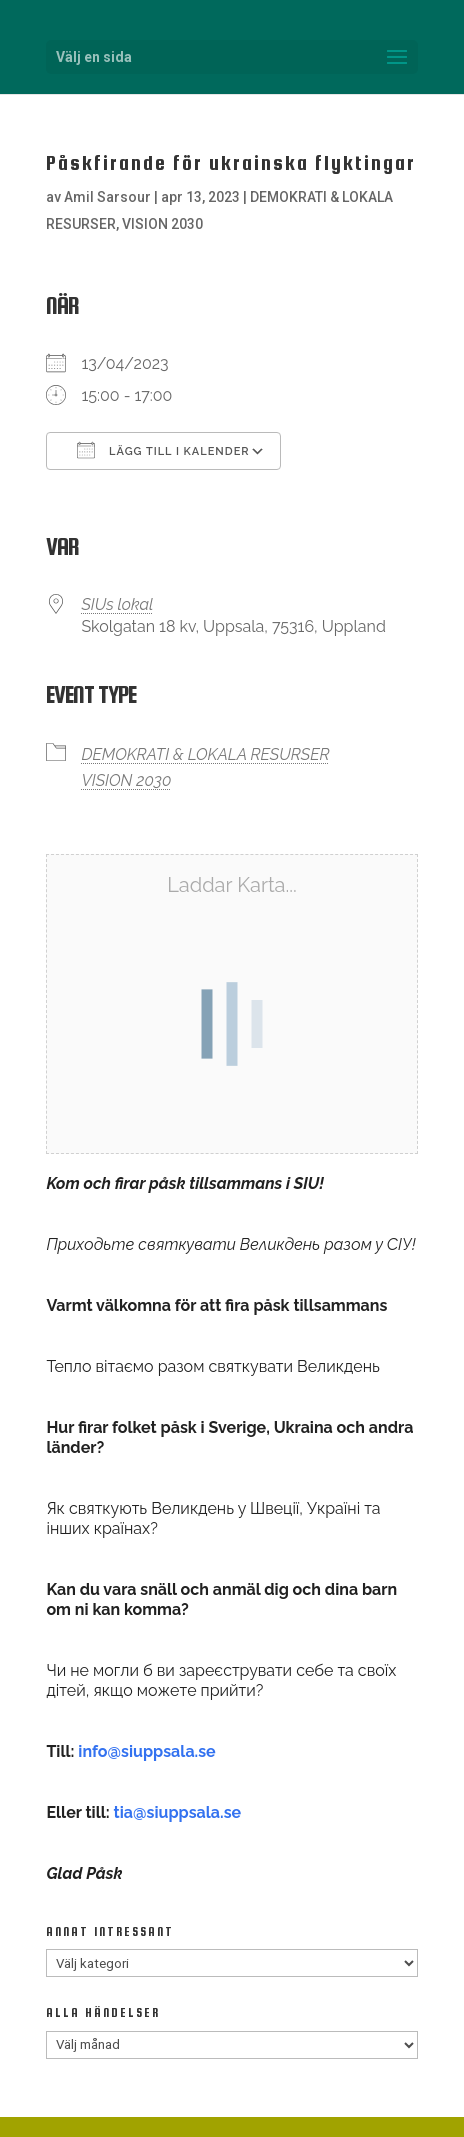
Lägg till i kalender (163, 450)
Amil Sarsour (107, 197)
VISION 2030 (162, 224)
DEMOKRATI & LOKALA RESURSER (205, 754)
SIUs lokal (117, 604)
